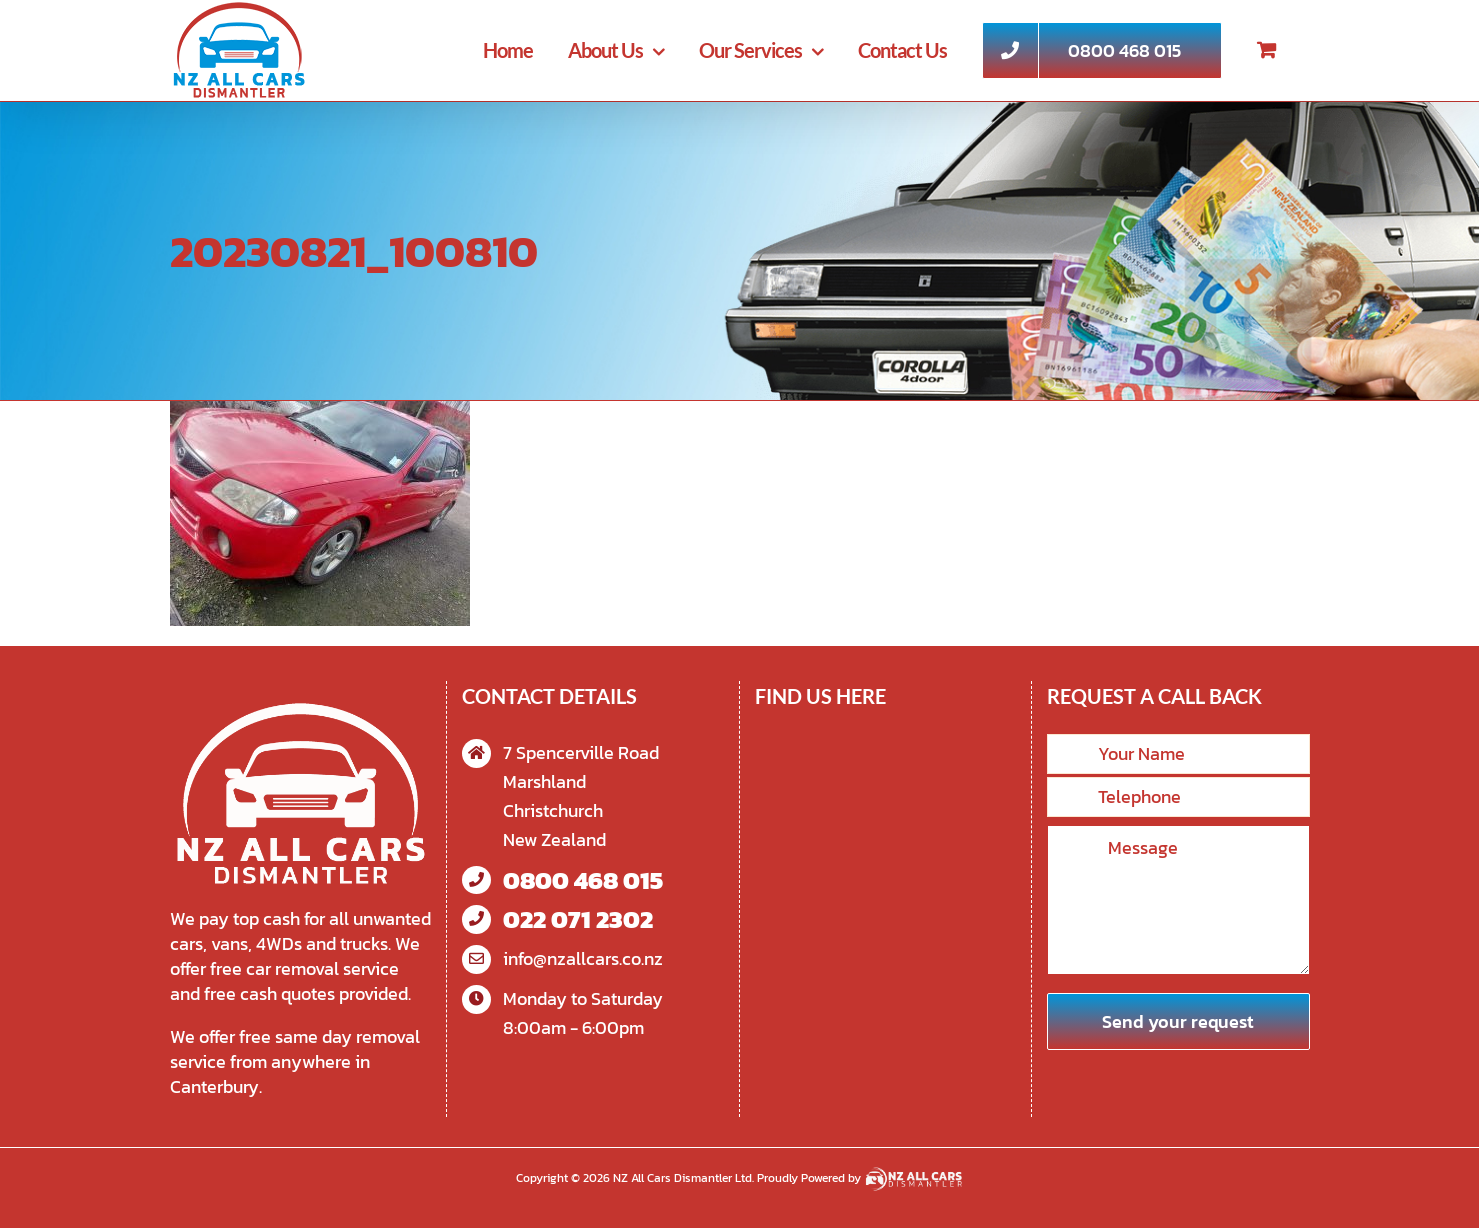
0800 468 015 (583, 880)
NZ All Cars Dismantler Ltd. (685, 1178)
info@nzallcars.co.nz (583, 958)
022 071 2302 (578, 919)
